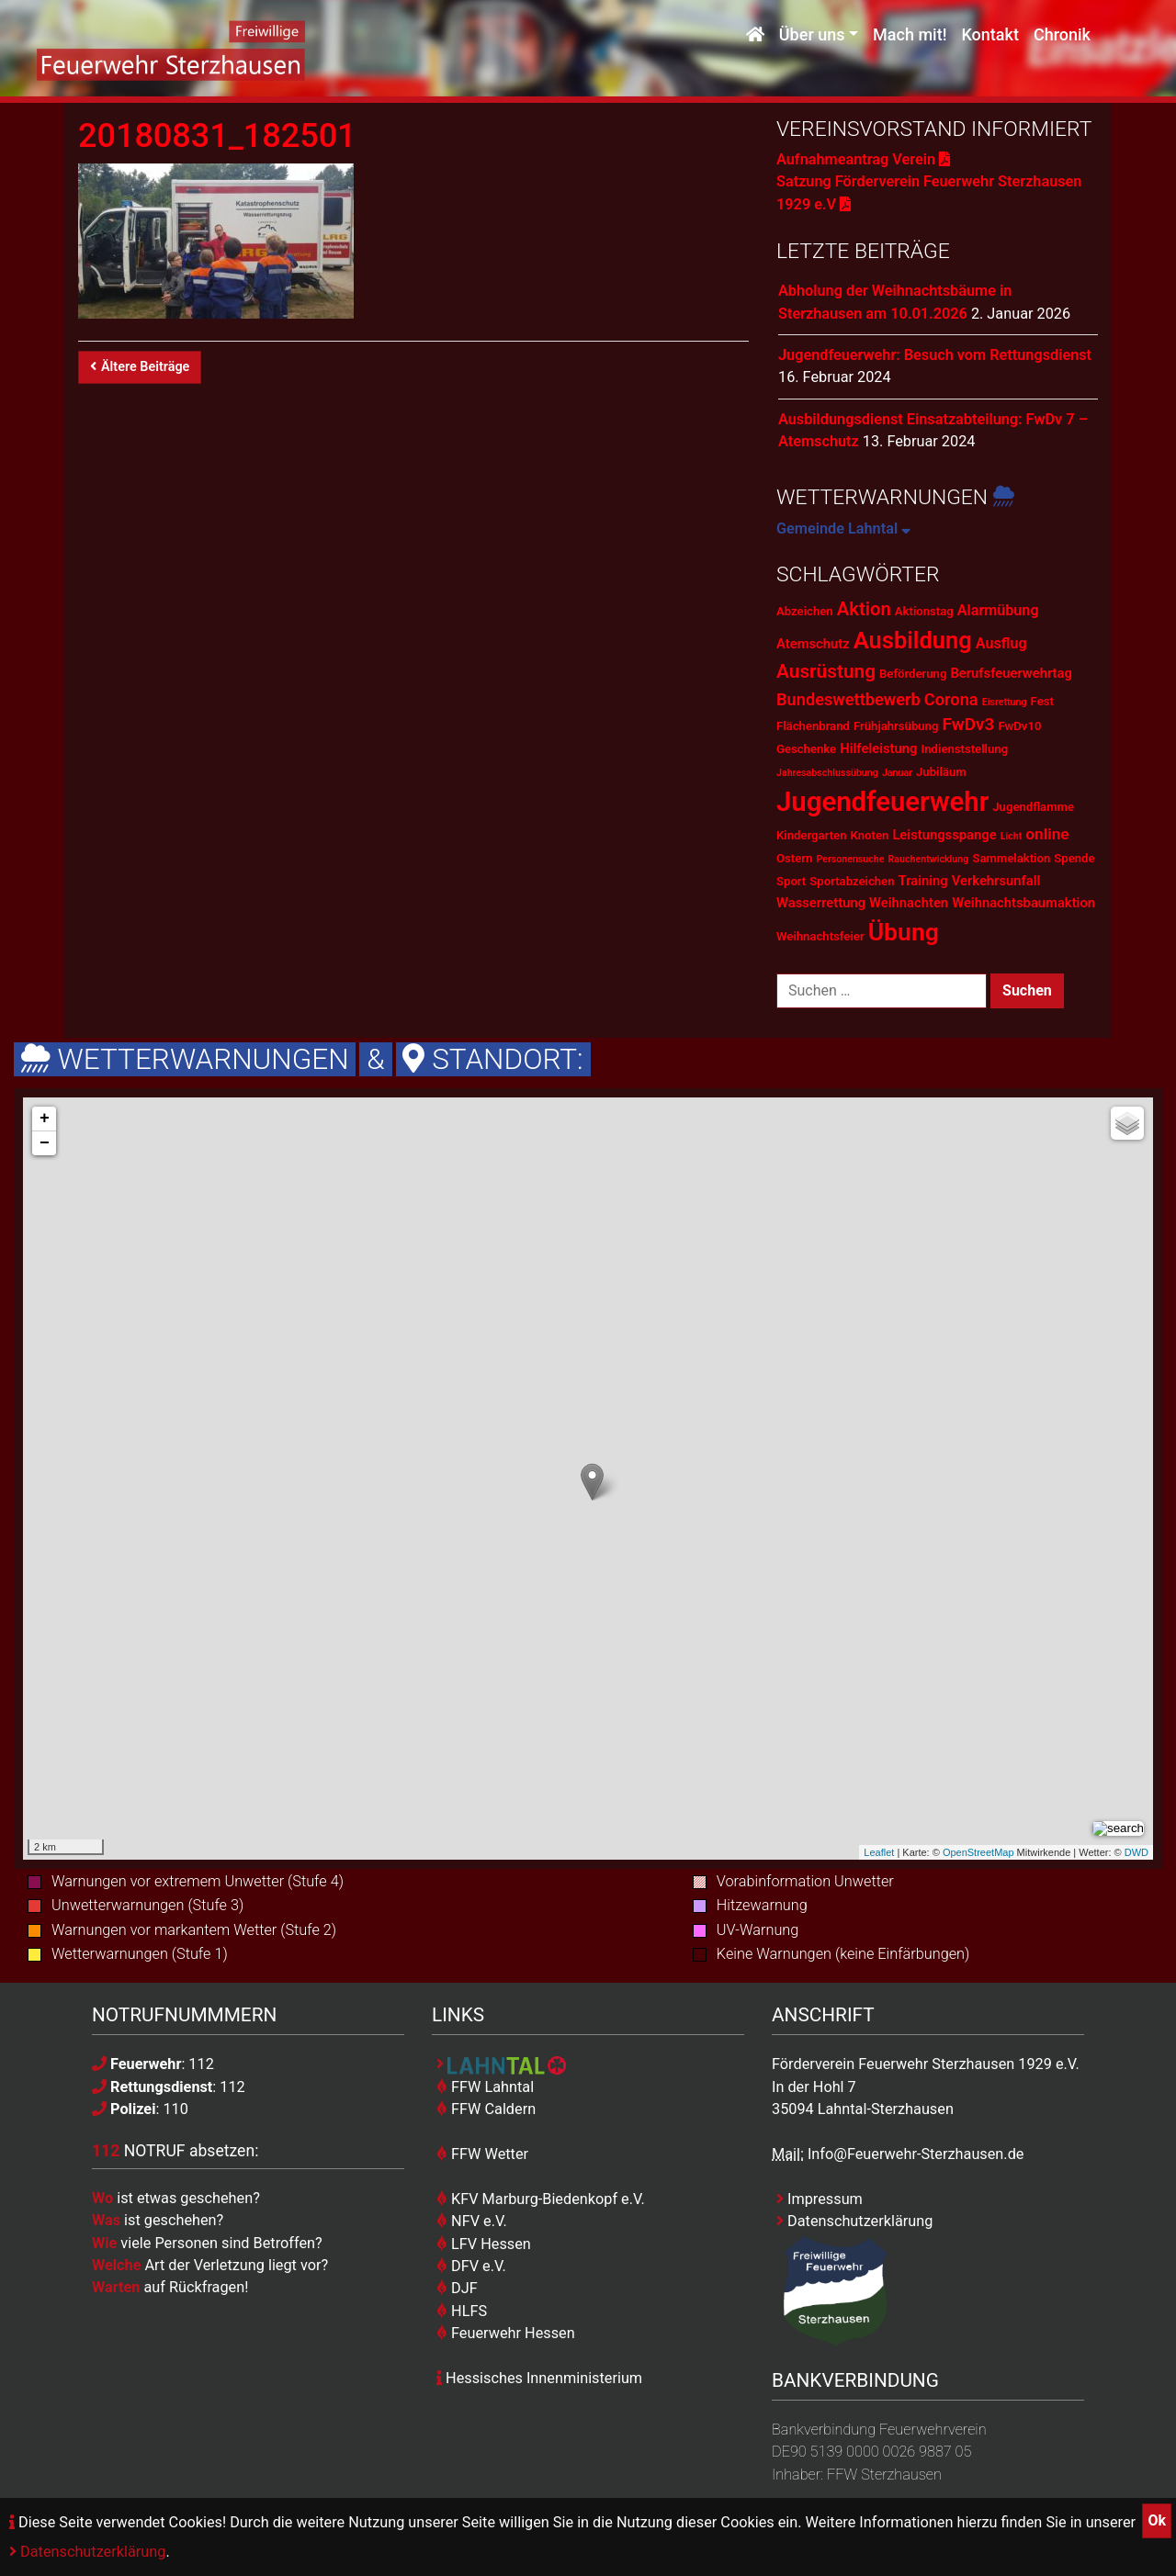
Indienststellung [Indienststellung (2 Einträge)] (964, 749)
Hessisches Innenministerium (539, 2378)
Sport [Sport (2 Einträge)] (791, 881)
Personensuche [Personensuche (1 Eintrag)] (850, 859)
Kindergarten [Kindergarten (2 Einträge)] (811, 835)
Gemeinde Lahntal (843, 528)
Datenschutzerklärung (87, 2551)
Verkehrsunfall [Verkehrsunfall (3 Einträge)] (996, 880)
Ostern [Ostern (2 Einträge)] (794, 858)
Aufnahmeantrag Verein (863, 159)
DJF (457, 2288)
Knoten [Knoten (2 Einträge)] (870, 835)
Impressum (819, 2199)
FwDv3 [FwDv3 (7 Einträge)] (968, 724)
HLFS (461, 2311)
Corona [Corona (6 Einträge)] (951, 699)
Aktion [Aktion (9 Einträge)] (864, 609)
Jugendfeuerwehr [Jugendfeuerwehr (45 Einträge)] (882, 801)
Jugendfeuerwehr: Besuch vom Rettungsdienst (934, 355)
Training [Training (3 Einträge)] (923, 880)
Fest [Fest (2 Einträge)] (1042, 701)
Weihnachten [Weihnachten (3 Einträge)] (908, 902)
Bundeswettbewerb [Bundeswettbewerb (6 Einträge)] (848, 699)
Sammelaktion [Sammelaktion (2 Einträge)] (1011, 858)
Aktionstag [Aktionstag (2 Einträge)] (924, 611)
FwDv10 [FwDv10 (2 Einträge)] (1019, 726)
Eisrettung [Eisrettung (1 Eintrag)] (1004, 702)
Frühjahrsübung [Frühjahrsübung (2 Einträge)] (896, 726)
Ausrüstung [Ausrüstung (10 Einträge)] (826, 671)
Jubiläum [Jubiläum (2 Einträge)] (941, 772)
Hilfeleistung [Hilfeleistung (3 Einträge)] (878, 748)
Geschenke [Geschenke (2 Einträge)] (806, 749)
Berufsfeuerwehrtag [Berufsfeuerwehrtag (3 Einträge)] (1010, 673)
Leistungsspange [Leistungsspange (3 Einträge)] (944, 835)
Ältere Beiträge (139, 367)
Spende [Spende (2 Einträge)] (1074, 858)
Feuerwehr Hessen (505, 2333)
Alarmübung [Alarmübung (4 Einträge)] (998, 610)
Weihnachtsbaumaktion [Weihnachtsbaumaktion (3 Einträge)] (1023, 902)
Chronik (1062, 34)
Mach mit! (909, 34)
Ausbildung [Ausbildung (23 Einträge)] (913, 640)
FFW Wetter (482, 2154)
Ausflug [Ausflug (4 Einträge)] (1001, 643)
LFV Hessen (483, 2244)
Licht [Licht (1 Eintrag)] (1012, 836)
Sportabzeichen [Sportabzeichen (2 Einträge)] (851, 881)
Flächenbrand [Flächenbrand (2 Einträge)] (813, 726)
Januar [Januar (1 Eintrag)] (897, 773)
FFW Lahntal (485, 2087)
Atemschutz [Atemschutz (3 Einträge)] (813, 644)
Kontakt (989, 34)
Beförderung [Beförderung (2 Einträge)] (912, 674)
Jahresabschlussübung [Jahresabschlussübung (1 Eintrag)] (827, 773)
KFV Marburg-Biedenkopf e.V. (540, 2199)
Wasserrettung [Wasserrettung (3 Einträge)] (820, 902)
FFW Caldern (486, 2109)
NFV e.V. (471, 2221)
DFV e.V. (471, 2266)
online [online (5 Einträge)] (1047, 834)
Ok (1157, 2520)
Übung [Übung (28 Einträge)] (903, 931)
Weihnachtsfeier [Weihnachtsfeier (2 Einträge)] (820, 936)
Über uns (812, 34)
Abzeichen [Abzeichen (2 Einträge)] (804, 611)
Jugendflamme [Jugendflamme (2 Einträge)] (1033, 807)
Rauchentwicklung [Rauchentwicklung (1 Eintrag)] (928, 859)
